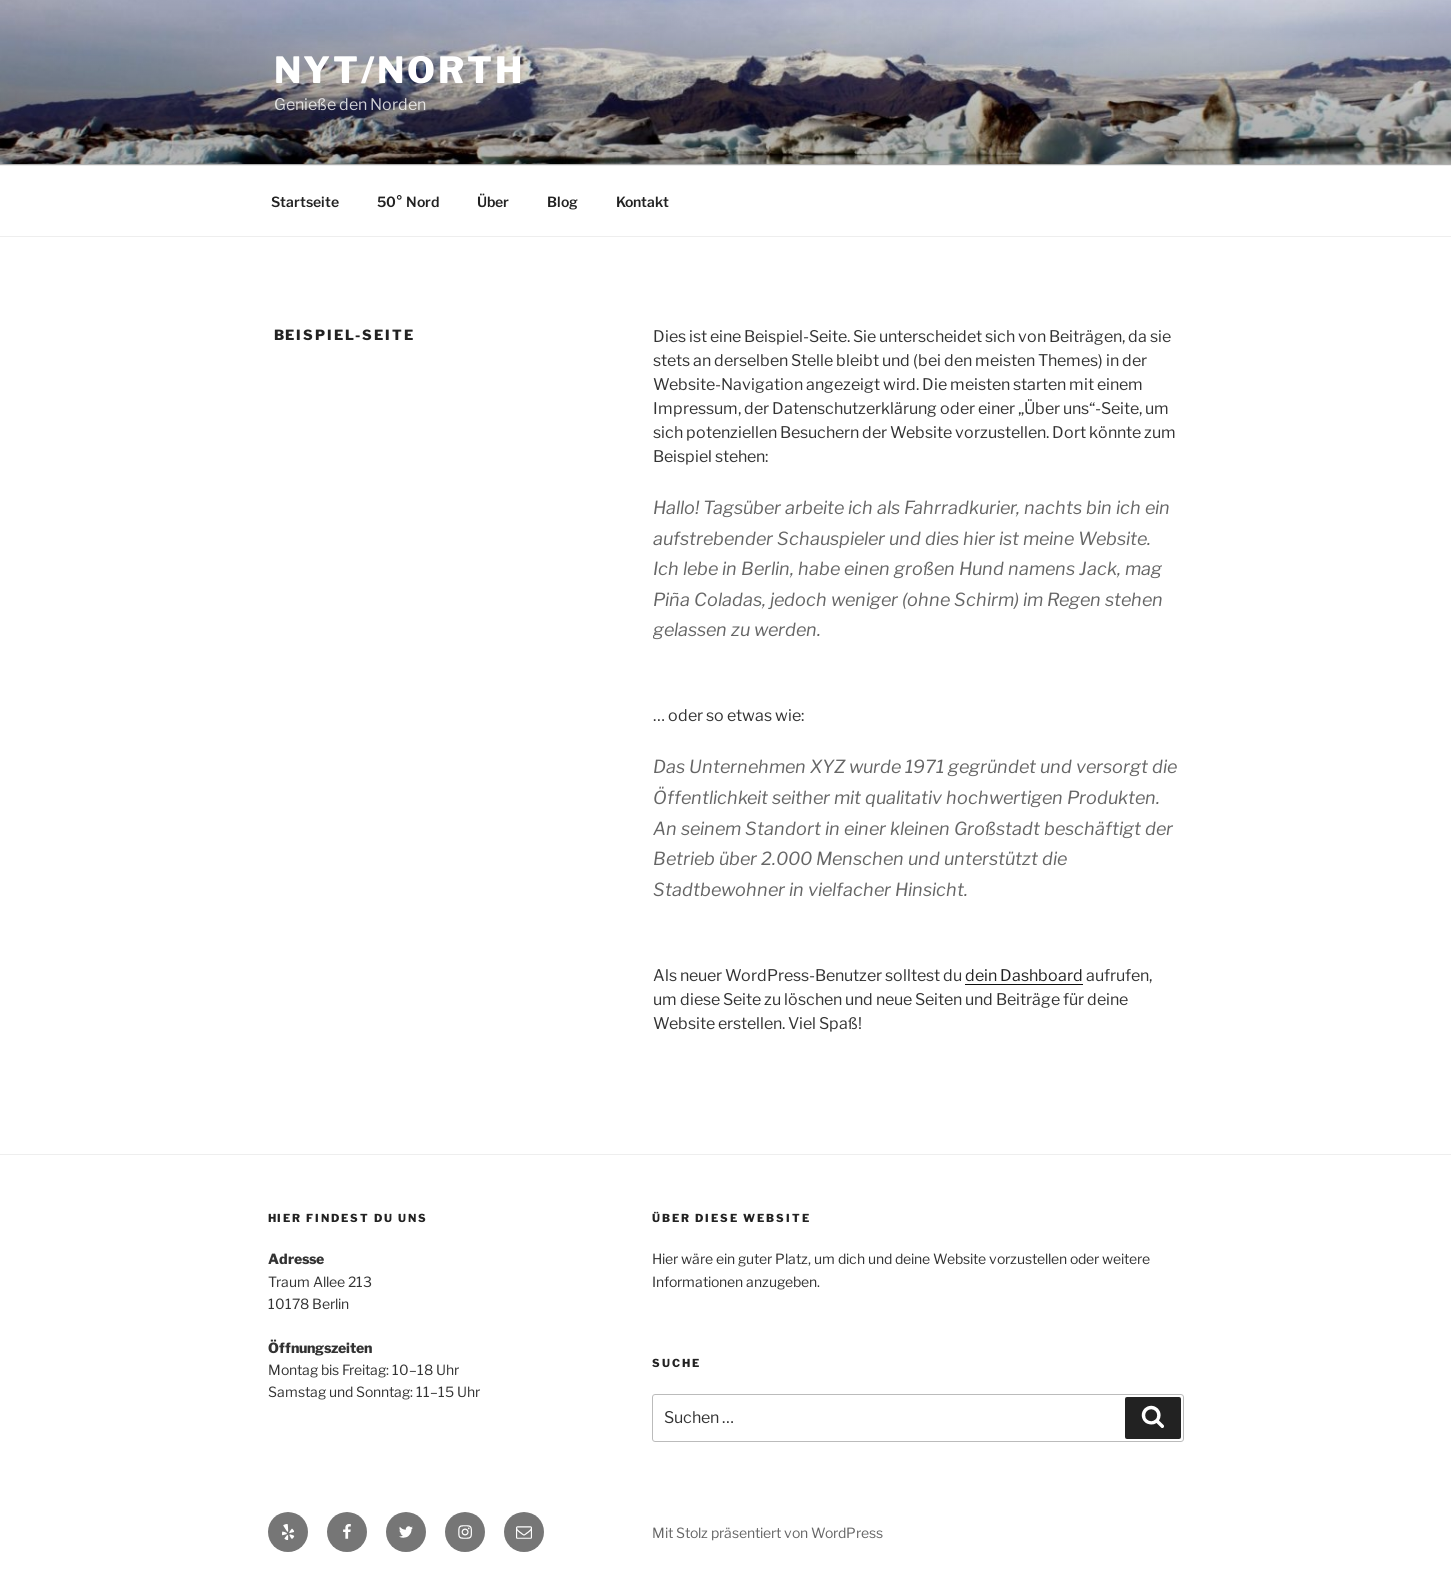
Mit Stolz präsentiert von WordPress (767, 1532)
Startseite (305, 201)
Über (493, 201)
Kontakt (642, 201)
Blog (562, 201)
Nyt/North (399, 70)
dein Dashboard (1024, 975)
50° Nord (408, 201)
